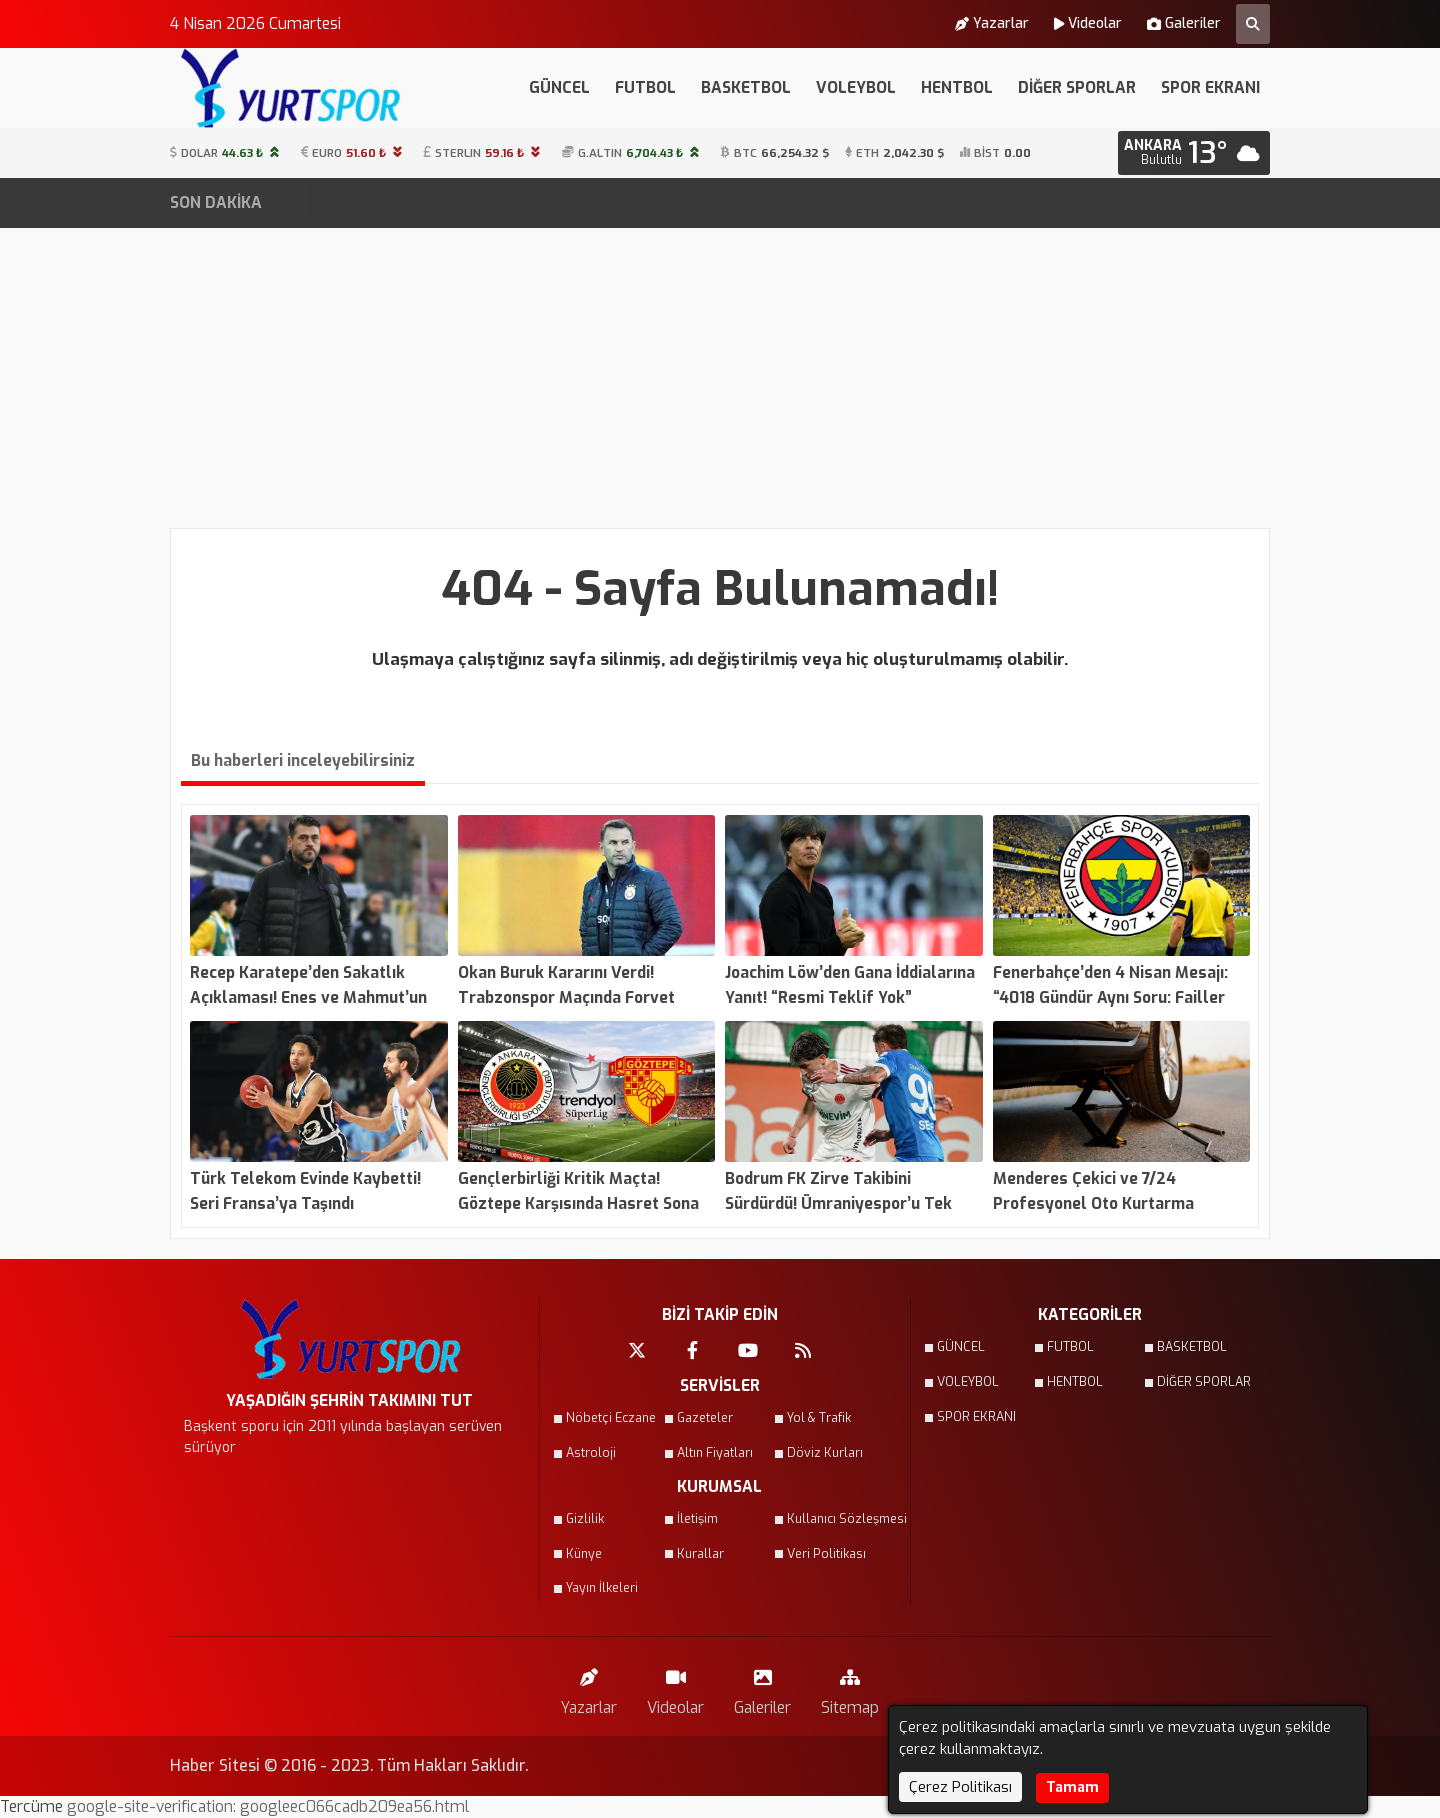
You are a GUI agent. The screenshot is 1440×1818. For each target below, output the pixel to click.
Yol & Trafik (819, 1418)
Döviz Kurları (825, 1453)
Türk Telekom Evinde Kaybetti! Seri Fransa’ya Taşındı (1018, 203)
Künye (584, 1554)
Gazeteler (705, 1418)
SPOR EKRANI (1210, 87)
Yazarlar (992, 24)
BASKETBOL (746, 87)
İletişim (697, 1519)
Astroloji (591, 1453)
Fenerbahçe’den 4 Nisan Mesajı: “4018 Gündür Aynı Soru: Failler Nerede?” (521, 203)
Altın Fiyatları (715, 1453)
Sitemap (850, 1687)
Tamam (1072, 1787)
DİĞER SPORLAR (1077, 87)
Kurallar (700, 1554)
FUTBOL (645, 87)
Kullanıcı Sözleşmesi (836, 1519)
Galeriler (1184, 24)
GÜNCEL (559, 87)
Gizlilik (585, 1519)
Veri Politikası (826, 1554)
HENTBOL (957, 87)
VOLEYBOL (856, 87)
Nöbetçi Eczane (611, 1418)
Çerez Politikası (960, 1787)
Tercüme (33, 1806)
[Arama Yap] (1253, 24)
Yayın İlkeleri (602, 1588)
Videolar (1088, 24)
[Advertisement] (720, 378)
